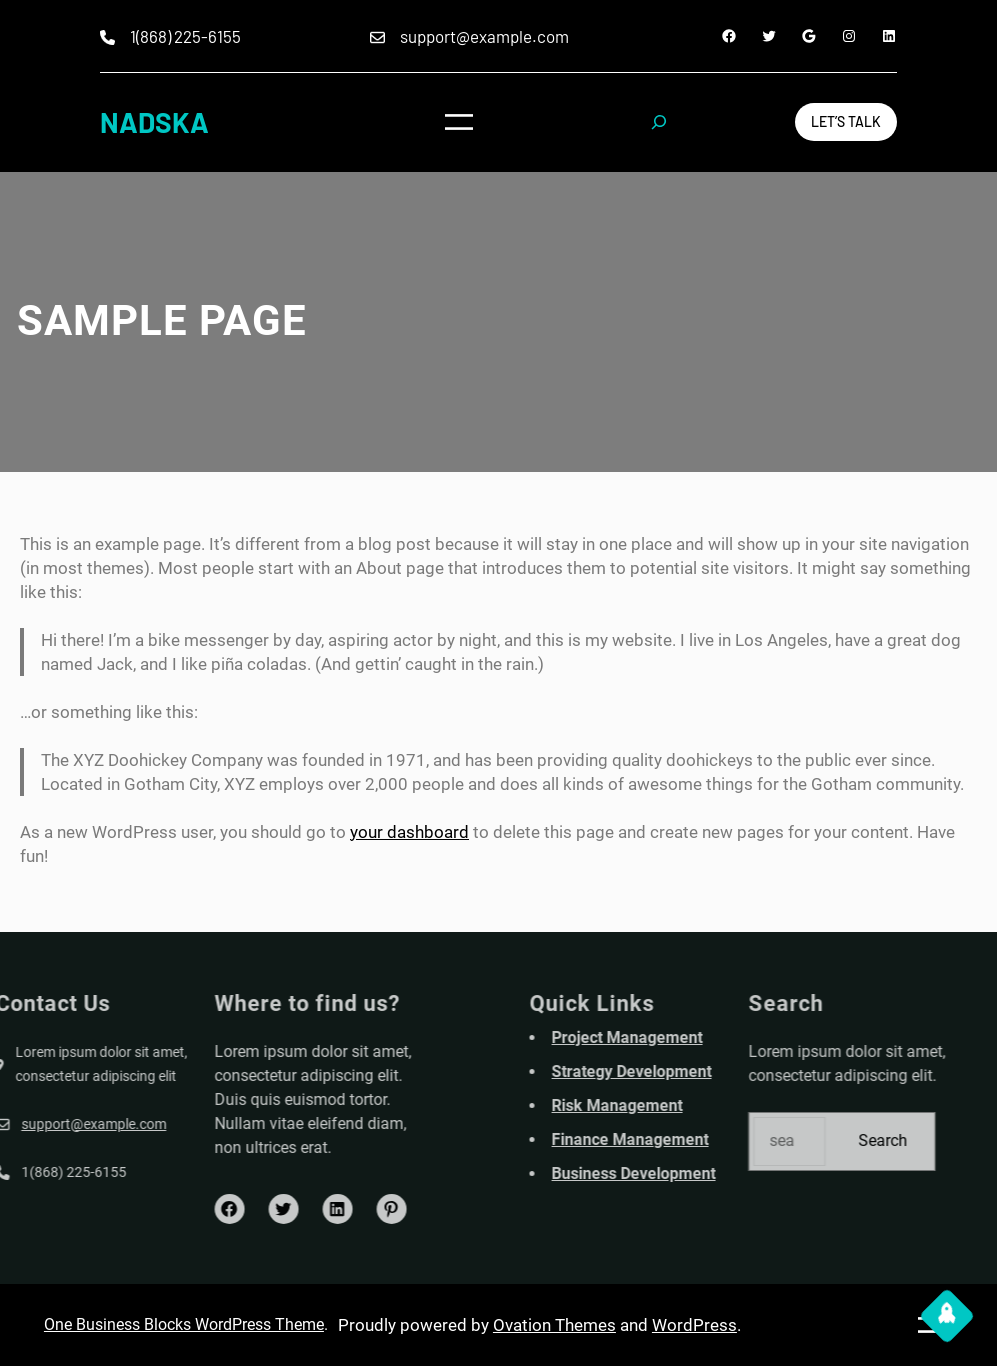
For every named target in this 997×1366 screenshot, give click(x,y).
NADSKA (154, 122)
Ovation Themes (554, 1325)
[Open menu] (459, 122)
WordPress (694, 1325)
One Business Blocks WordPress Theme (184, 1324)
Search (928, 1140)
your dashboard (409, 832)
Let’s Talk (846, 121)
